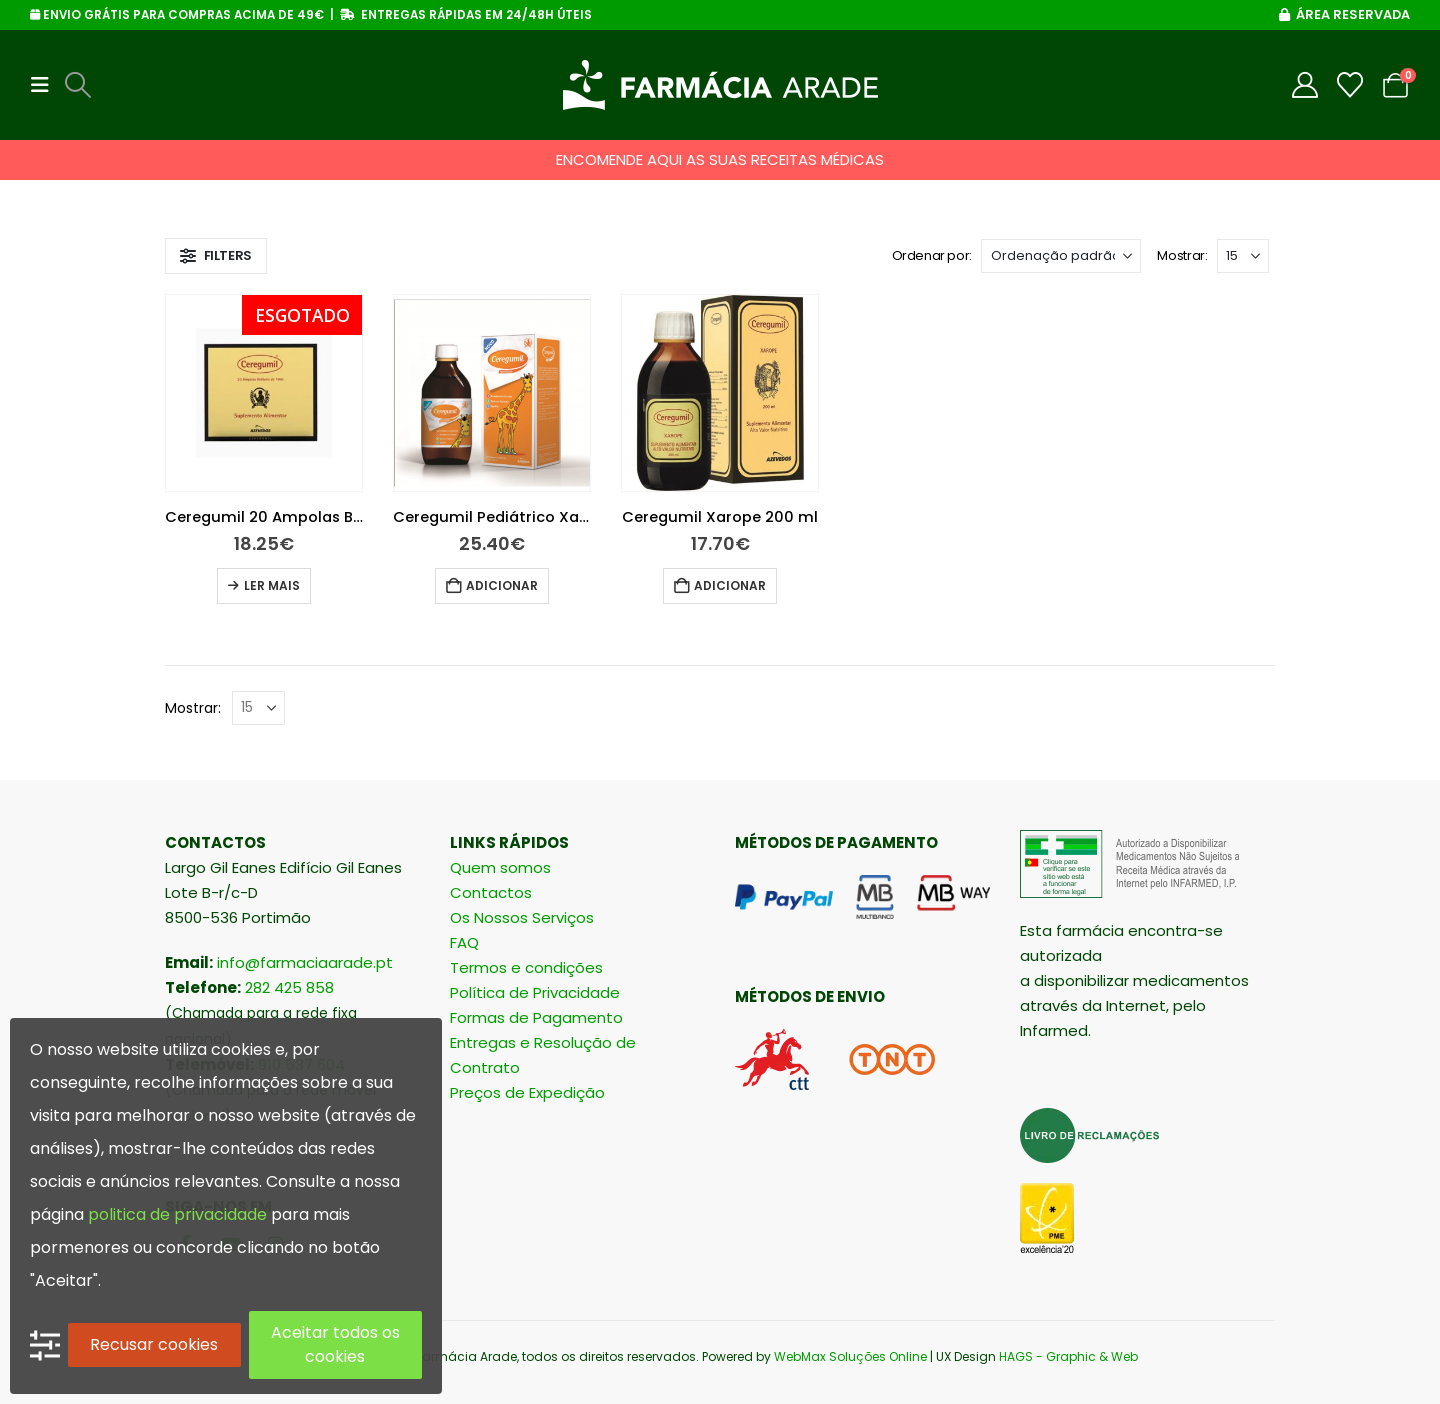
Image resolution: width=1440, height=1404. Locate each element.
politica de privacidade (177, 1214)
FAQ (464, 942)
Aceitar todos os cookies (335, 1344)
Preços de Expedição (527, 1092)
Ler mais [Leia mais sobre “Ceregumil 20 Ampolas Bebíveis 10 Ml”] (272, 585)
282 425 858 (289, 987)
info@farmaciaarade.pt (305, 962)
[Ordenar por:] (1061, 256)
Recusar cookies (154, 1344)
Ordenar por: (932, 255)
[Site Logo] (720, 85)
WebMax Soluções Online (850, 1356)
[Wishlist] (1350, 85)
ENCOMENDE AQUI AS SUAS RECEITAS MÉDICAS (720, 159)
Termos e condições (526, 967)
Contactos (491, 892)
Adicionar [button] (502, 585)
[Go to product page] (264, 393)
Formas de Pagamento (536, 1017)
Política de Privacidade (535, 992)
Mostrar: (1182, 255)
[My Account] (1305, 85)
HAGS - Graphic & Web (1068, 1356)
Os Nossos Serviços (522, 917)
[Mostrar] (1243, 256)
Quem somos (500, 867)
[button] (46, 85)
